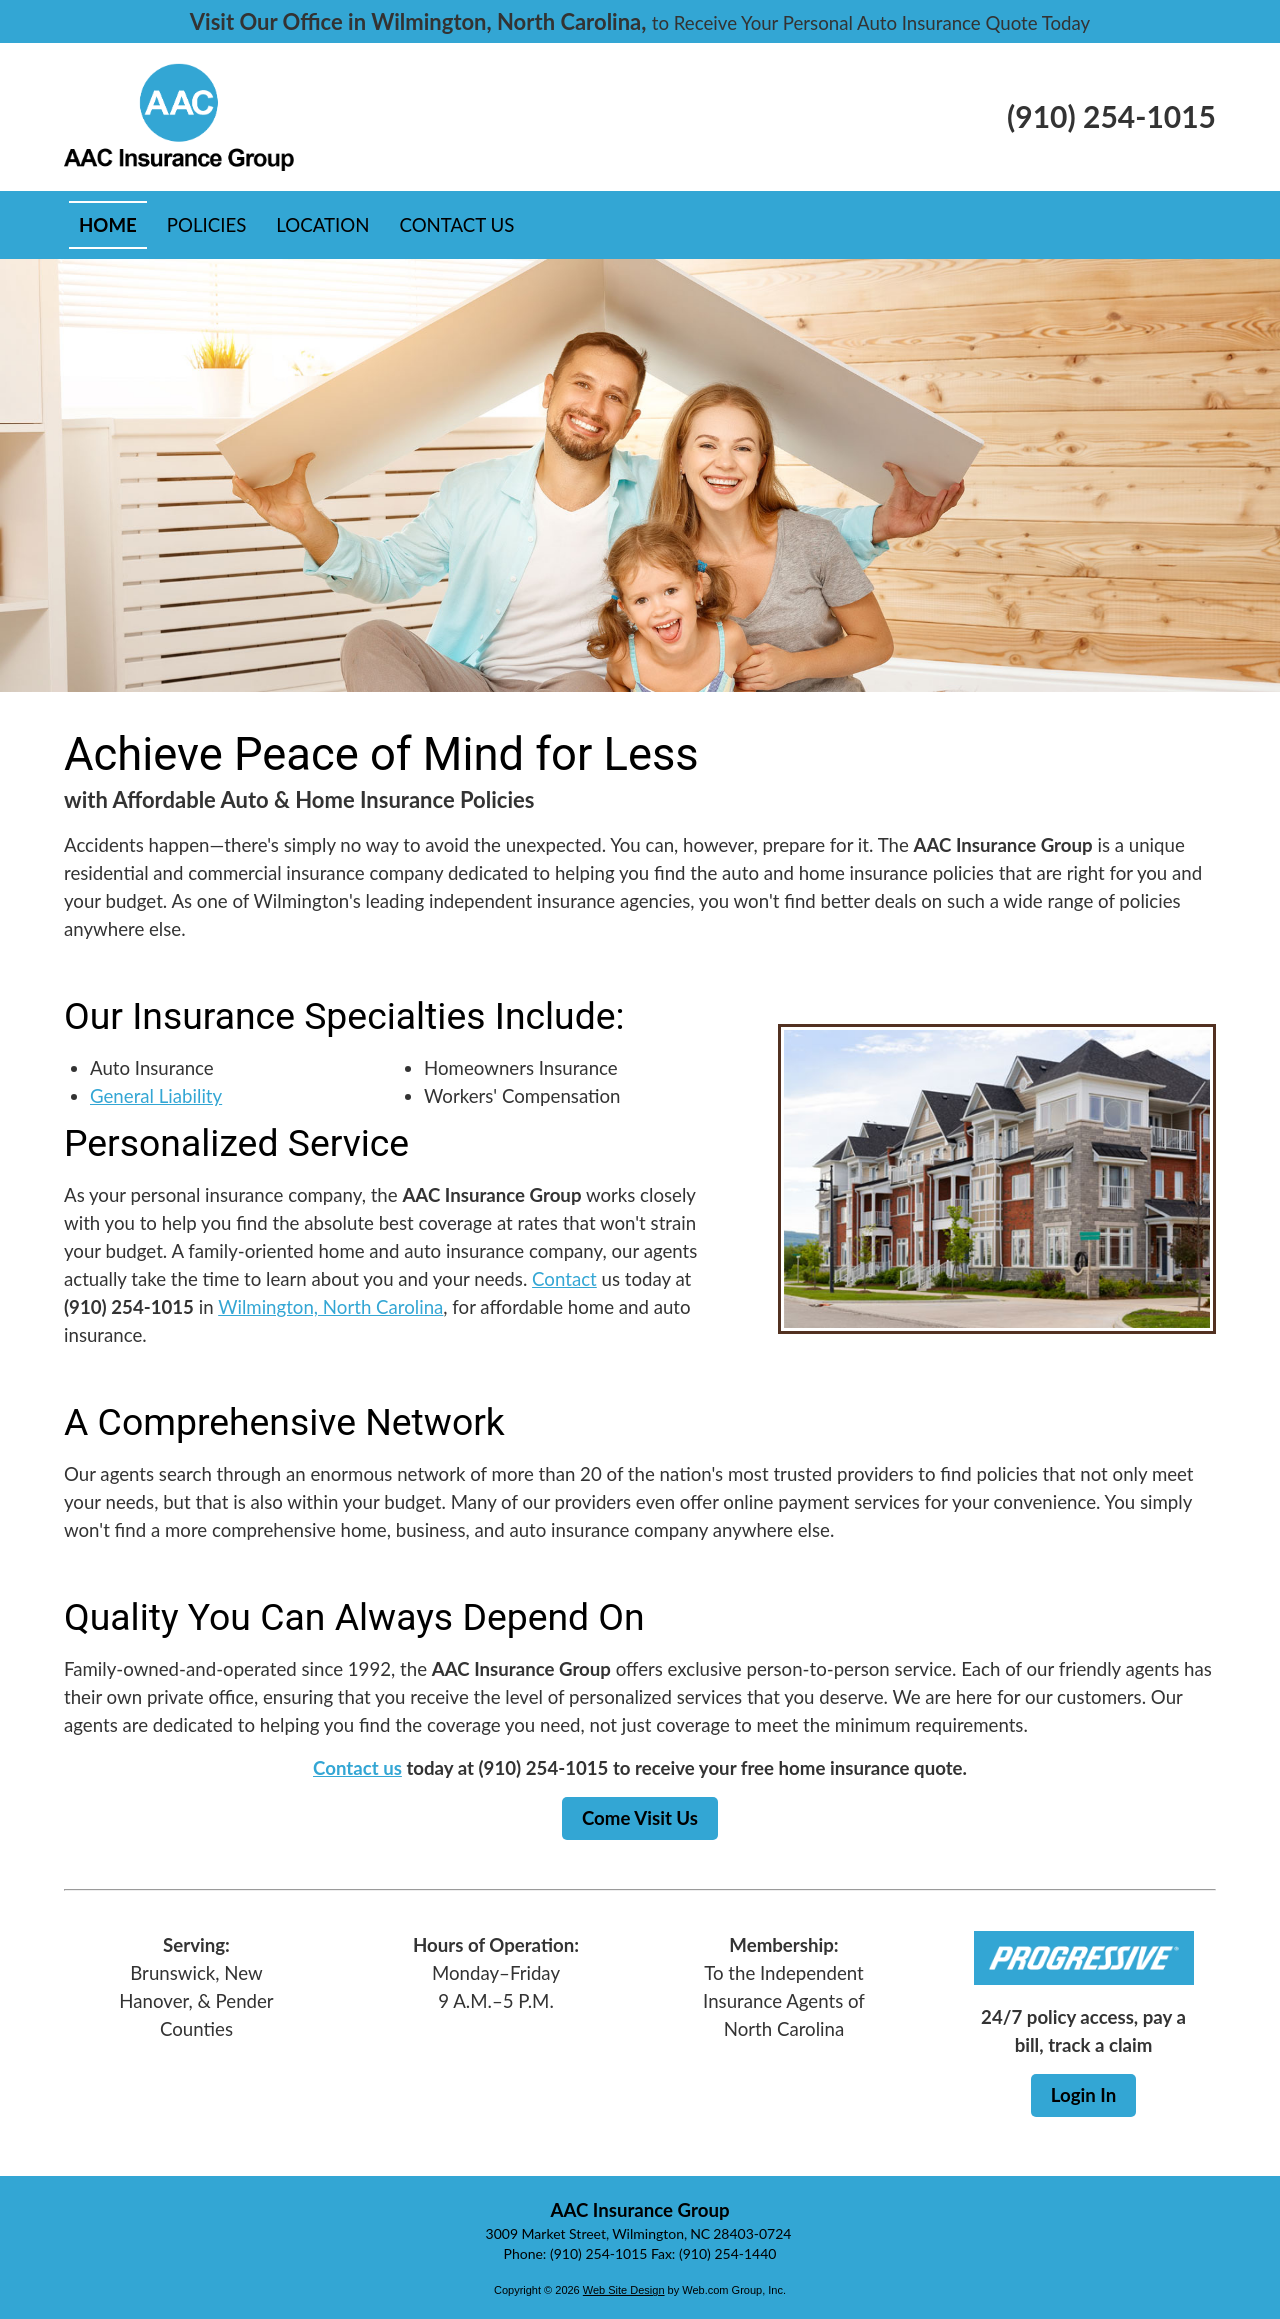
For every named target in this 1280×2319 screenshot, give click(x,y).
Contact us (357, 1768)
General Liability (156, 1096)
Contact (564, 1279)
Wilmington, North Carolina (330, 1307)
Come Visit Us (640, 1818)
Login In (1083, 2095)
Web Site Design (624, 2290)
